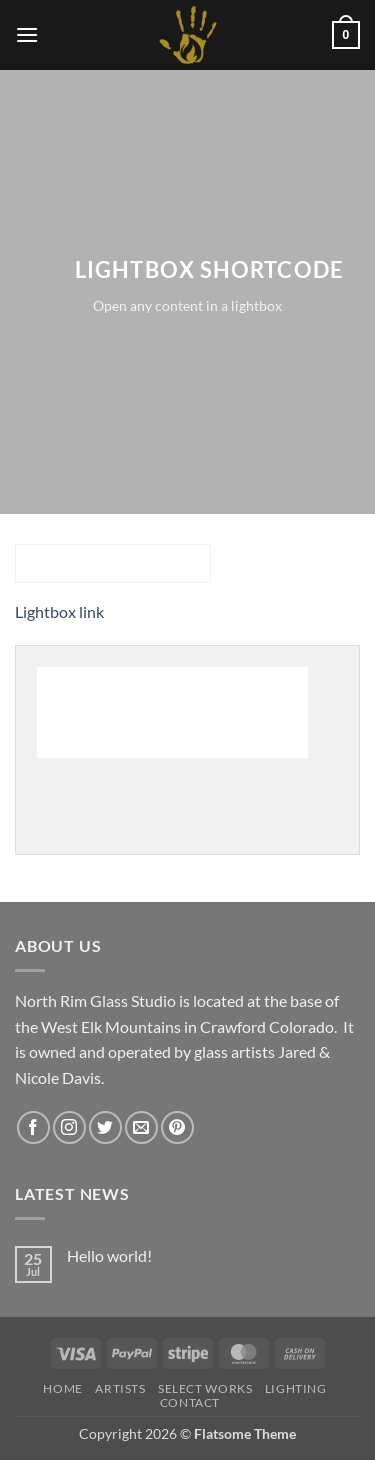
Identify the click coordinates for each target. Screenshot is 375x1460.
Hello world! (109, 1255)
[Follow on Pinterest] (177, 1127)
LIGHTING (296, 1388)
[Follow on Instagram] (69, 1127)
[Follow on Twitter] (105, 1127)
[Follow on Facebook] (33, 1127)
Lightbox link (59, 611)
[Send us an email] (141, 1127)
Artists (120, 1388)
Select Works (205, 1388)
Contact (190, 1402)
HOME (62, 1388)
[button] (27, 34)
